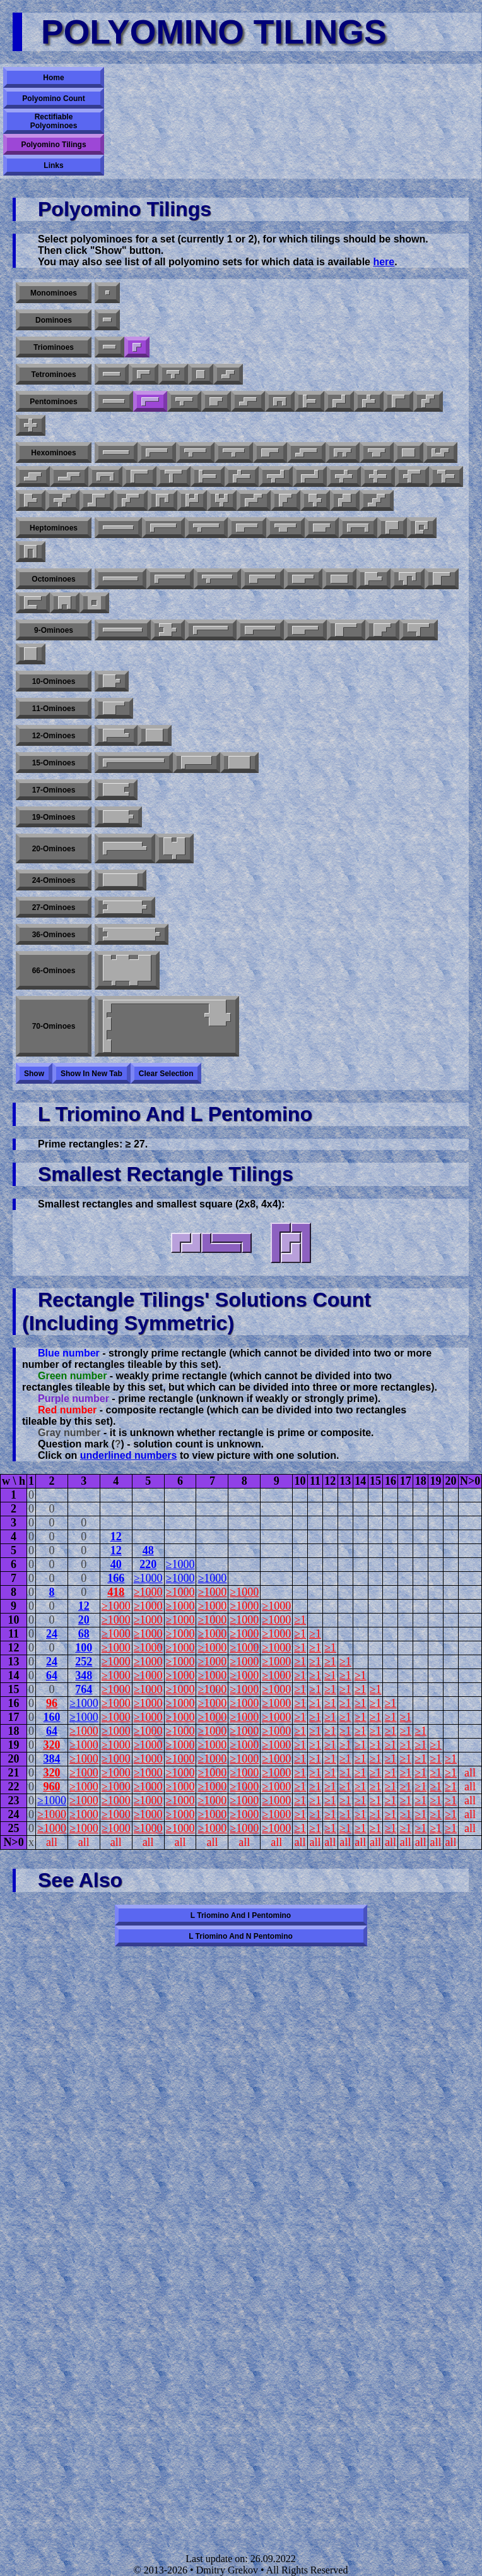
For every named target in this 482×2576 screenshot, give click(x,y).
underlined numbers (128, 1455)
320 (51, 1745)
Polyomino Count (53, 98)
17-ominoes (54, 790)
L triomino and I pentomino (241, 1915)
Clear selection (166, 1073)
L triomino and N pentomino (241, 1936)
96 (51, 1703)
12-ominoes (54, 735)
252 (83, 1661)
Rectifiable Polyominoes (54, 121)
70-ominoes (54, 1026)
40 (116, 1564)
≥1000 (180, 1564)
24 (51, 1633)
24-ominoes (54, 880)
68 (84, 1633)
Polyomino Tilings (53, 144)
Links (53, 165)
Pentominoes (53, 401)
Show (34, 1073)
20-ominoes (54, 848)
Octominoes (53, 579)
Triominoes (53, 347)
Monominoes (53, 293)
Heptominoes (54, 528)
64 (51, 1675)
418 (115, 1592)
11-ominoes (54, 708)
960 (51, 1786)
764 (83, 1689)
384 (51, 1758)
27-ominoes (54, 907)
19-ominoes (54, 817)
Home (53, 77)
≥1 (300, 1620)
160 (51, 1717)
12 (116, 1536)
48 (148, 1550)
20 (84, 1620)
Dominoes (53, 320)
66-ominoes (54, 970)
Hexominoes (53, 452)
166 (115, 1578)
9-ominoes (53, 630)
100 (83, 1647)
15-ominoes (54, 762)
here (383, 261)
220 (147, 1564)
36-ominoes (54, 934)
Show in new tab (91, 1073)
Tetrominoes (53, 374)
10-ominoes (54, 681)
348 (83, 1675)
